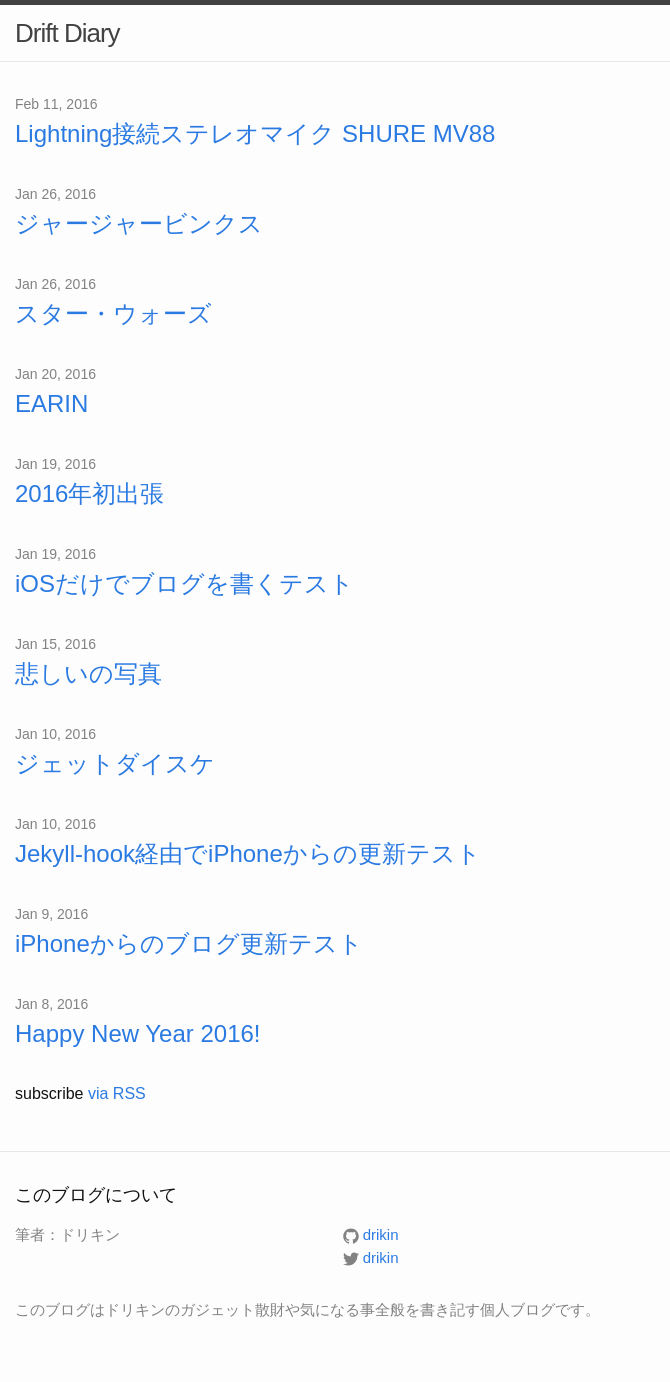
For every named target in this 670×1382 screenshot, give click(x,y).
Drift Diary (67, 33)
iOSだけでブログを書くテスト (184, 583)
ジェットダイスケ (115, 763)
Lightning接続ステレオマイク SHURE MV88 (255, 133)
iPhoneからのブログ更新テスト (189, 943)
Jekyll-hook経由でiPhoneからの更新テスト (248, 853)
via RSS (117, 1093)
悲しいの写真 (88, 673)
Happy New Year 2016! (138, 1033)
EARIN (51, 403)
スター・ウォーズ (113, 313)
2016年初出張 (89, 493)
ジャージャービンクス (139, 223)
